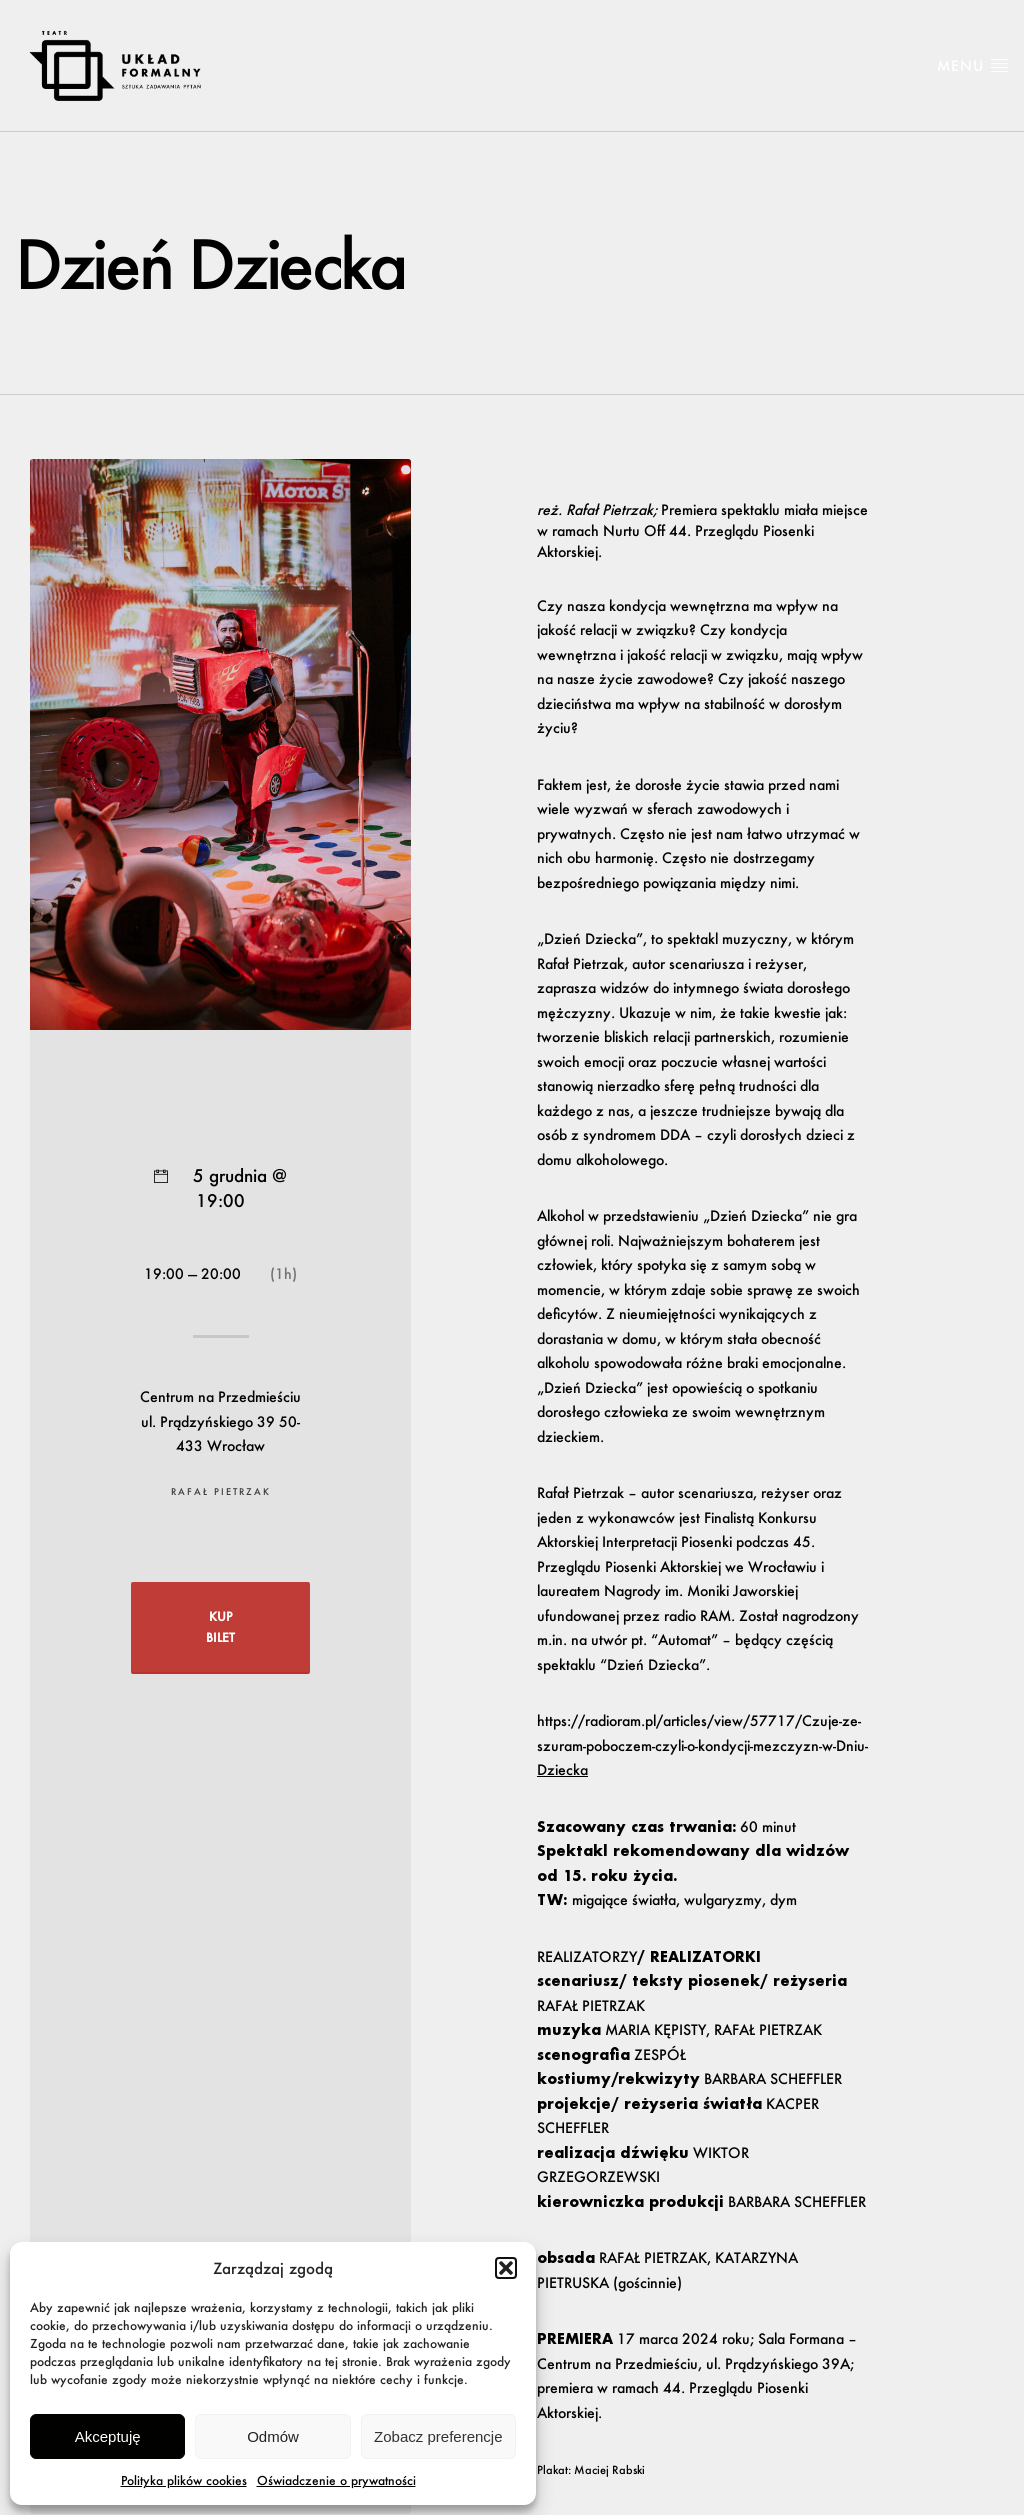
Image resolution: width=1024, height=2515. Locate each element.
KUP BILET (220, 1627)
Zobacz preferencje (438, 2436)
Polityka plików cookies (184, 2480)
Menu (973, 65)
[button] (506, 2268)
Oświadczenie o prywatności (336, 2480)
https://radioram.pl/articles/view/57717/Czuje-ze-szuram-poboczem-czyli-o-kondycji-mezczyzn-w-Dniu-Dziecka (702, 1745)
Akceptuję (108, 2436)
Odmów (273, 2436)
